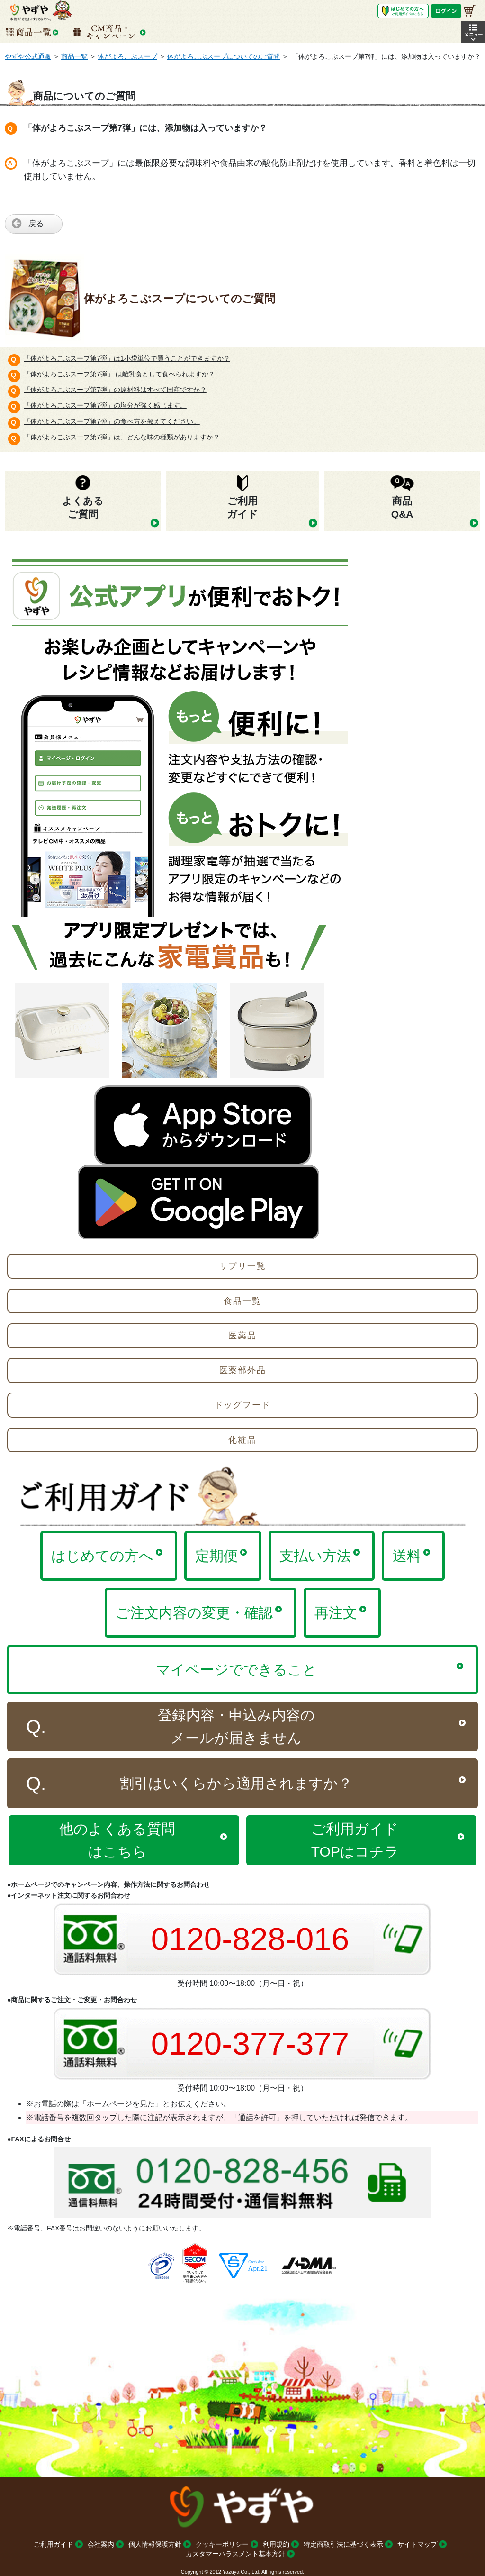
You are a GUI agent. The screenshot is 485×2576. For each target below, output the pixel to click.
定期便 (216, 1556)
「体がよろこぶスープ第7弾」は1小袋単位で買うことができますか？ (127, 358)
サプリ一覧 (242, 1266)
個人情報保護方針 (154, 2544)
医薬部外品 (242, 1370)
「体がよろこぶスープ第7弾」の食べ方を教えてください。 (112, 421)
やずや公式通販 (28, 56)
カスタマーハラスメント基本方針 (235, 2554)
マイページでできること (236, 1669)
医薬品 (242, 1335)
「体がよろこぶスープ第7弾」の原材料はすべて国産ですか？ (115, 389)
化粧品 (242, 1440)
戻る (36, 223)
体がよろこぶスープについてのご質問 (223, 56)
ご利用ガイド (53, 2544)
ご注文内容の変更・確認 (194, 1612)
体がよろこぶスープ (127, 56)
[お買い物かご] (470, 11)
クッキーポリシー (222, 2544)
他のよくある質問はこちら (117, 1840)
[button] (473, 32)
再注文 (335, 1612)
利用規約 (276, 2544)
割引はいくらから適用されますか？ (236, 1783)
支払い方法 (315, 1556)
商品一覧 (74, 56)
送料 (407, 1556)
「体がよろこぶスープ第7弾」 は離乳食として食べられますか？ (119, 374)
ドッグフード (243, 1405)
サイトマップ (417, 2544)
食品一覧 (242, 1301)
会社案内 (101, 2544)
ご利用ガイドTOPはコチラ (355, 1840)
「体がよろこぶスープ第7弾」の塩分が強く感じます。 (105, 405)
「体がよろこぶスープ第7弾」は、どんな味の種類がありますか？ (122, 437)
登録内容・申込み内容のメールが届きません (236, 1726)
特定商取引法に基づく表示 (343, 2544)
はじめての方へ (102, 1556)
